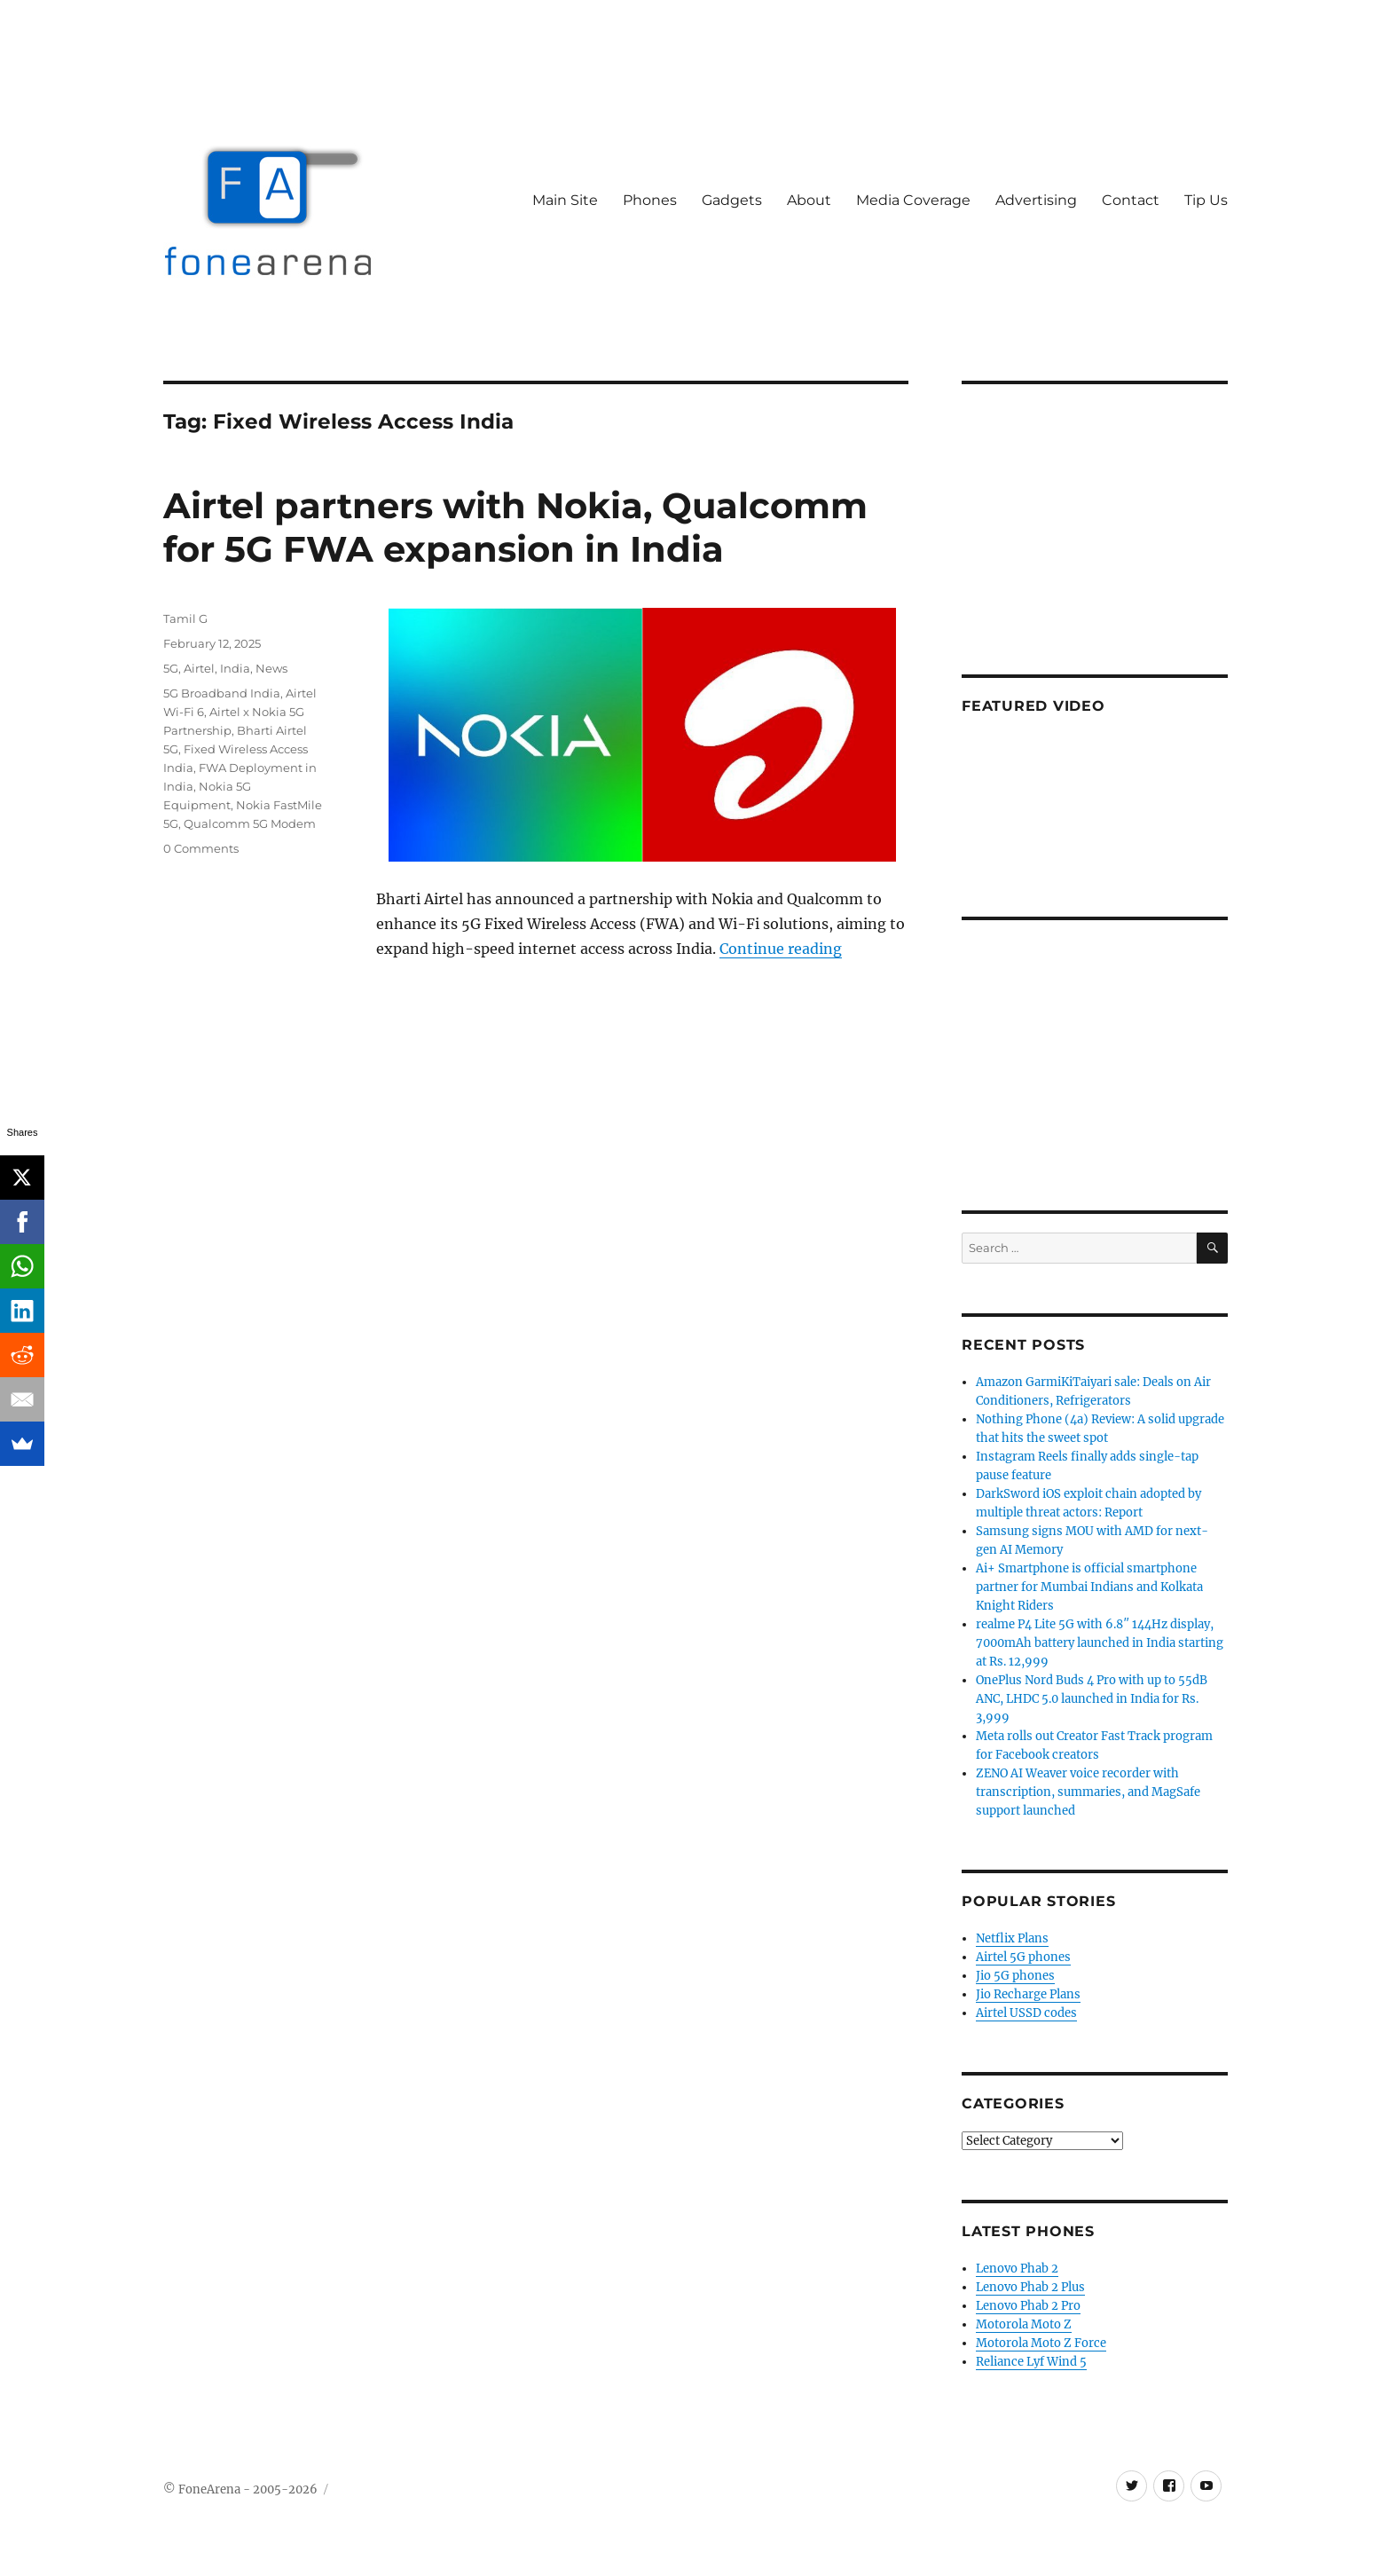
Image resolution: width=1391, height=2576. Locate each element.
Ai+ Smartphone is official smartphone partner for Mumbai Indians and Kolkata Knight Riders (1089, 1587)
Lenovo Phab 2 (1017, 2268)
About (809, 200)
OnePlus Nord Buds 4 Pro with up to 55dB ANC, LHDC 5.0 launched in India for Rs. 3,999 (1091, 1699)
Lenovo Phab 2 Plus (1030, 2287)
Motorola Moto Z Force (1041, 2343)
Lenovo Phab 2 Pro (1028, 2305)
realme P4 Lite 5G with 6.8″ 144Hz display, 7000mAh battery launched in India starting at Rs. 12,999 (1099, 1643)
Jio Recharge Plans (1028, 1994)
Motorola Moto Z (1024, 2324)
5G (170, 668)
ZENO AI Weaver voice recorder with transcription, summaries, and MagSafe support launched (1088, 1792)
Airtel (199, 668)
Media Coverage (913, 200)
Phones (650, 200)
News (271, 668)
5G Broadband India (221, 693)
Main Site (565, 200)
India (235, 668)
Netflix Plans (1012, 1938)
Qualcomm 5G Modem (250, 823)
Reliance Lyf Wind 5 (1031, 2361)
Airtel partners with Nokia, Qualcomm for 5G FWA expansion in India (515, 527)
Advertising (1036, 200)
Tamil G (185, 618)
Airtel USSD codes (1026, 2013)
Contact (1130, 200)
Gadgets (732, 200)
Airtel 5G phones (1023, 1957)
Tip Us (1206, 200)
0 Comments (201, 848)
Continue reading (780, 948)
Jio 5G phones (1015, 1975)
